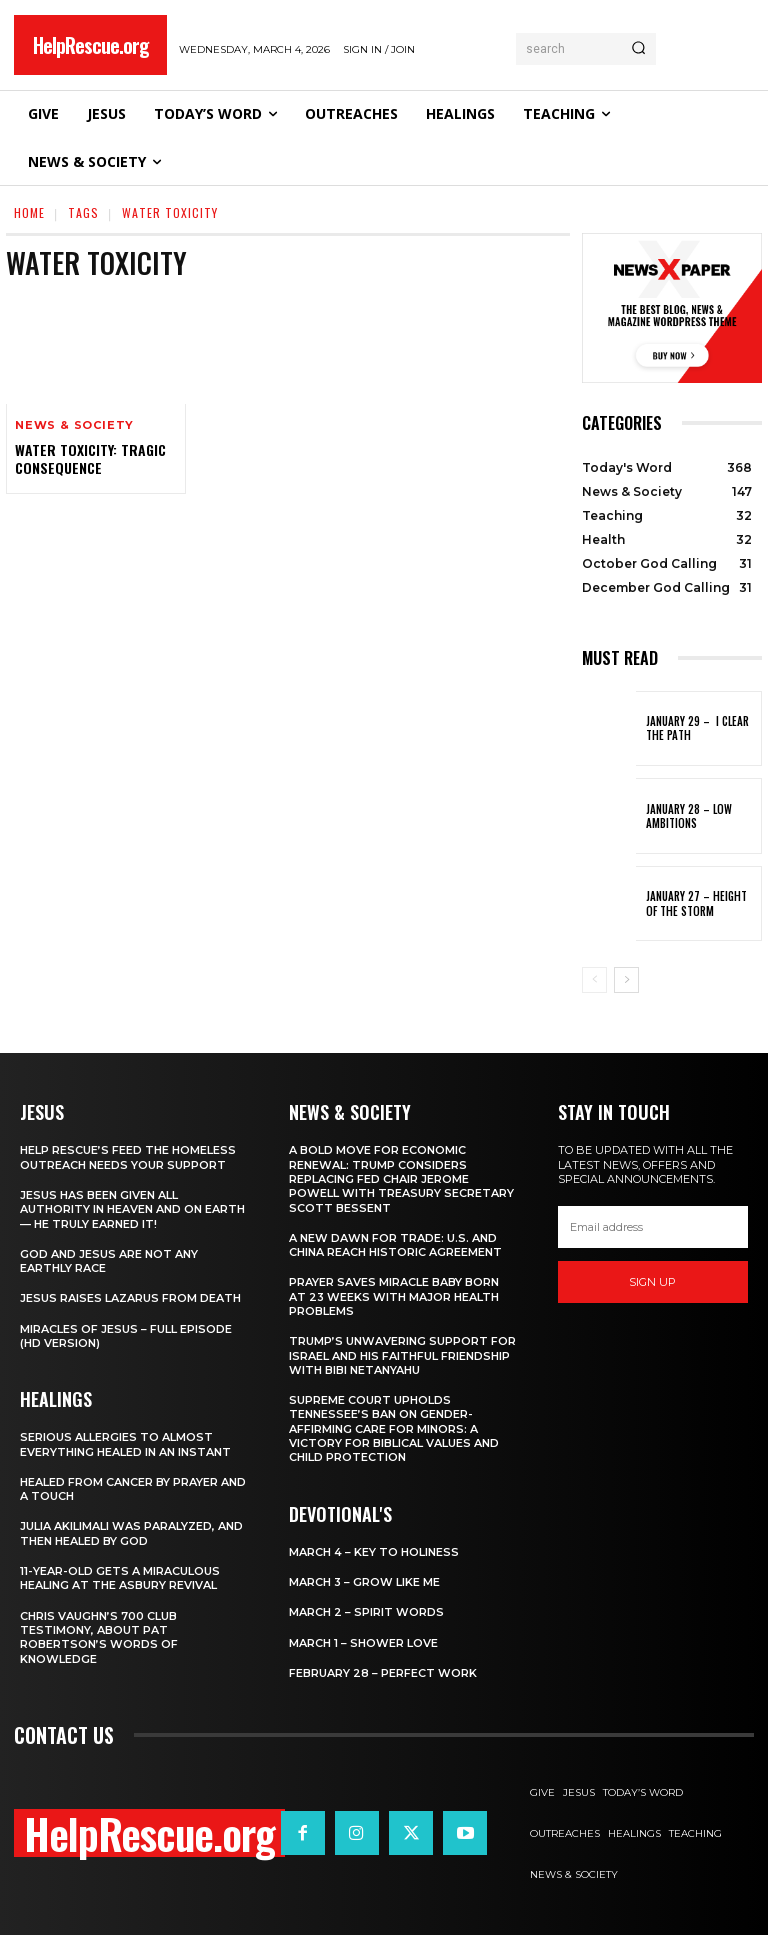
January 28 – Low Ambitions (689, 816)
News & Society (74, 425)
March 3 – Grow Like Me (364, 1582)
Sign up (652, 1282)
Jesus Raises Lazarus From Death (130, 1298)
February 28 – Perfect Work (383, 1673)
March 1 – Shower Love (363, 1643)
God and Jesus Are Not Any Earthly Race (109, 1261)
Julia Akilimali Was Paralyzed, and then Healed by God (131, 1533)
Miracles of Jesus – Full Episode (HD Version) (126, 1336)
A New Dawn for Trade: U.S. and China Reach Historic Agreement (395, 1245)
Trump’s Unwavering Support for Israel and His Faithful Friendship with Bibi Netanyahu (402, 1355)
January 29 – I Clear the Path (697, 728)
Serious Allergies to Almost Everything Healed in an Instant (125, 1444)
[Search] (638, 49)
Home (29, 212)
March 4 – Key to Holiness (374, 1552)
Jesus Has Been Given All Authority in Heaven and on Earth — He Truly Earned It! (132, 1209)
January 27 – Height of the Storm (696, 903)
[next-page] (626, 980)
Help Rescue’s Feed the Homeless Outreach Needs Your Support (128, 1157)
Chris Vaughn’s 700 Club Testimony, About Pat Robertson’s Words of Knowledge (99, 1637)
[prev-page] (594, 980)
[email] (653, 1227)
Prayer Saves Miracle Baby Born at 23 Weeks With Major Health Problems (394, 1296)
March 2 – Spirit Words (366, 1612)
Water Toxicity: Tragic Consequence (90, 458)
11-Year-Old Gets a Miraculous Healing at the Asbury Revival (120, 1578)
